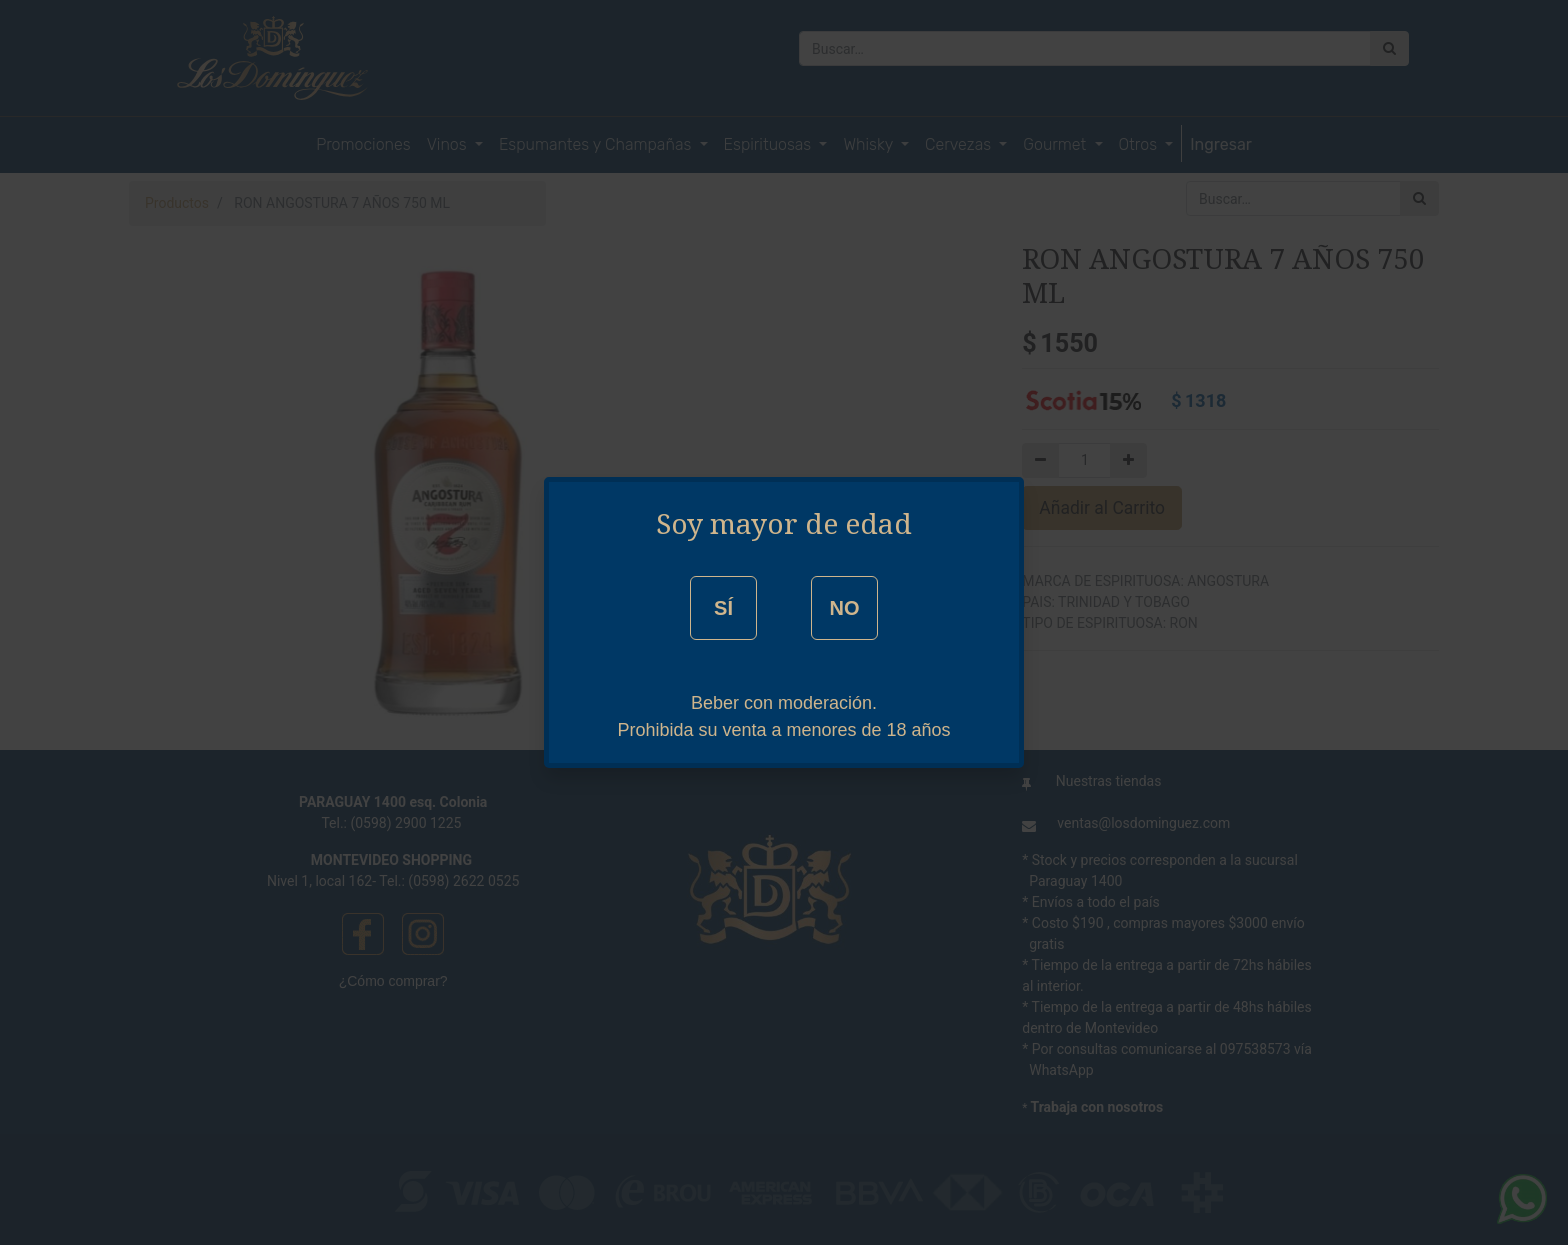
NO (844, 608)
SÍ (723, 608)
